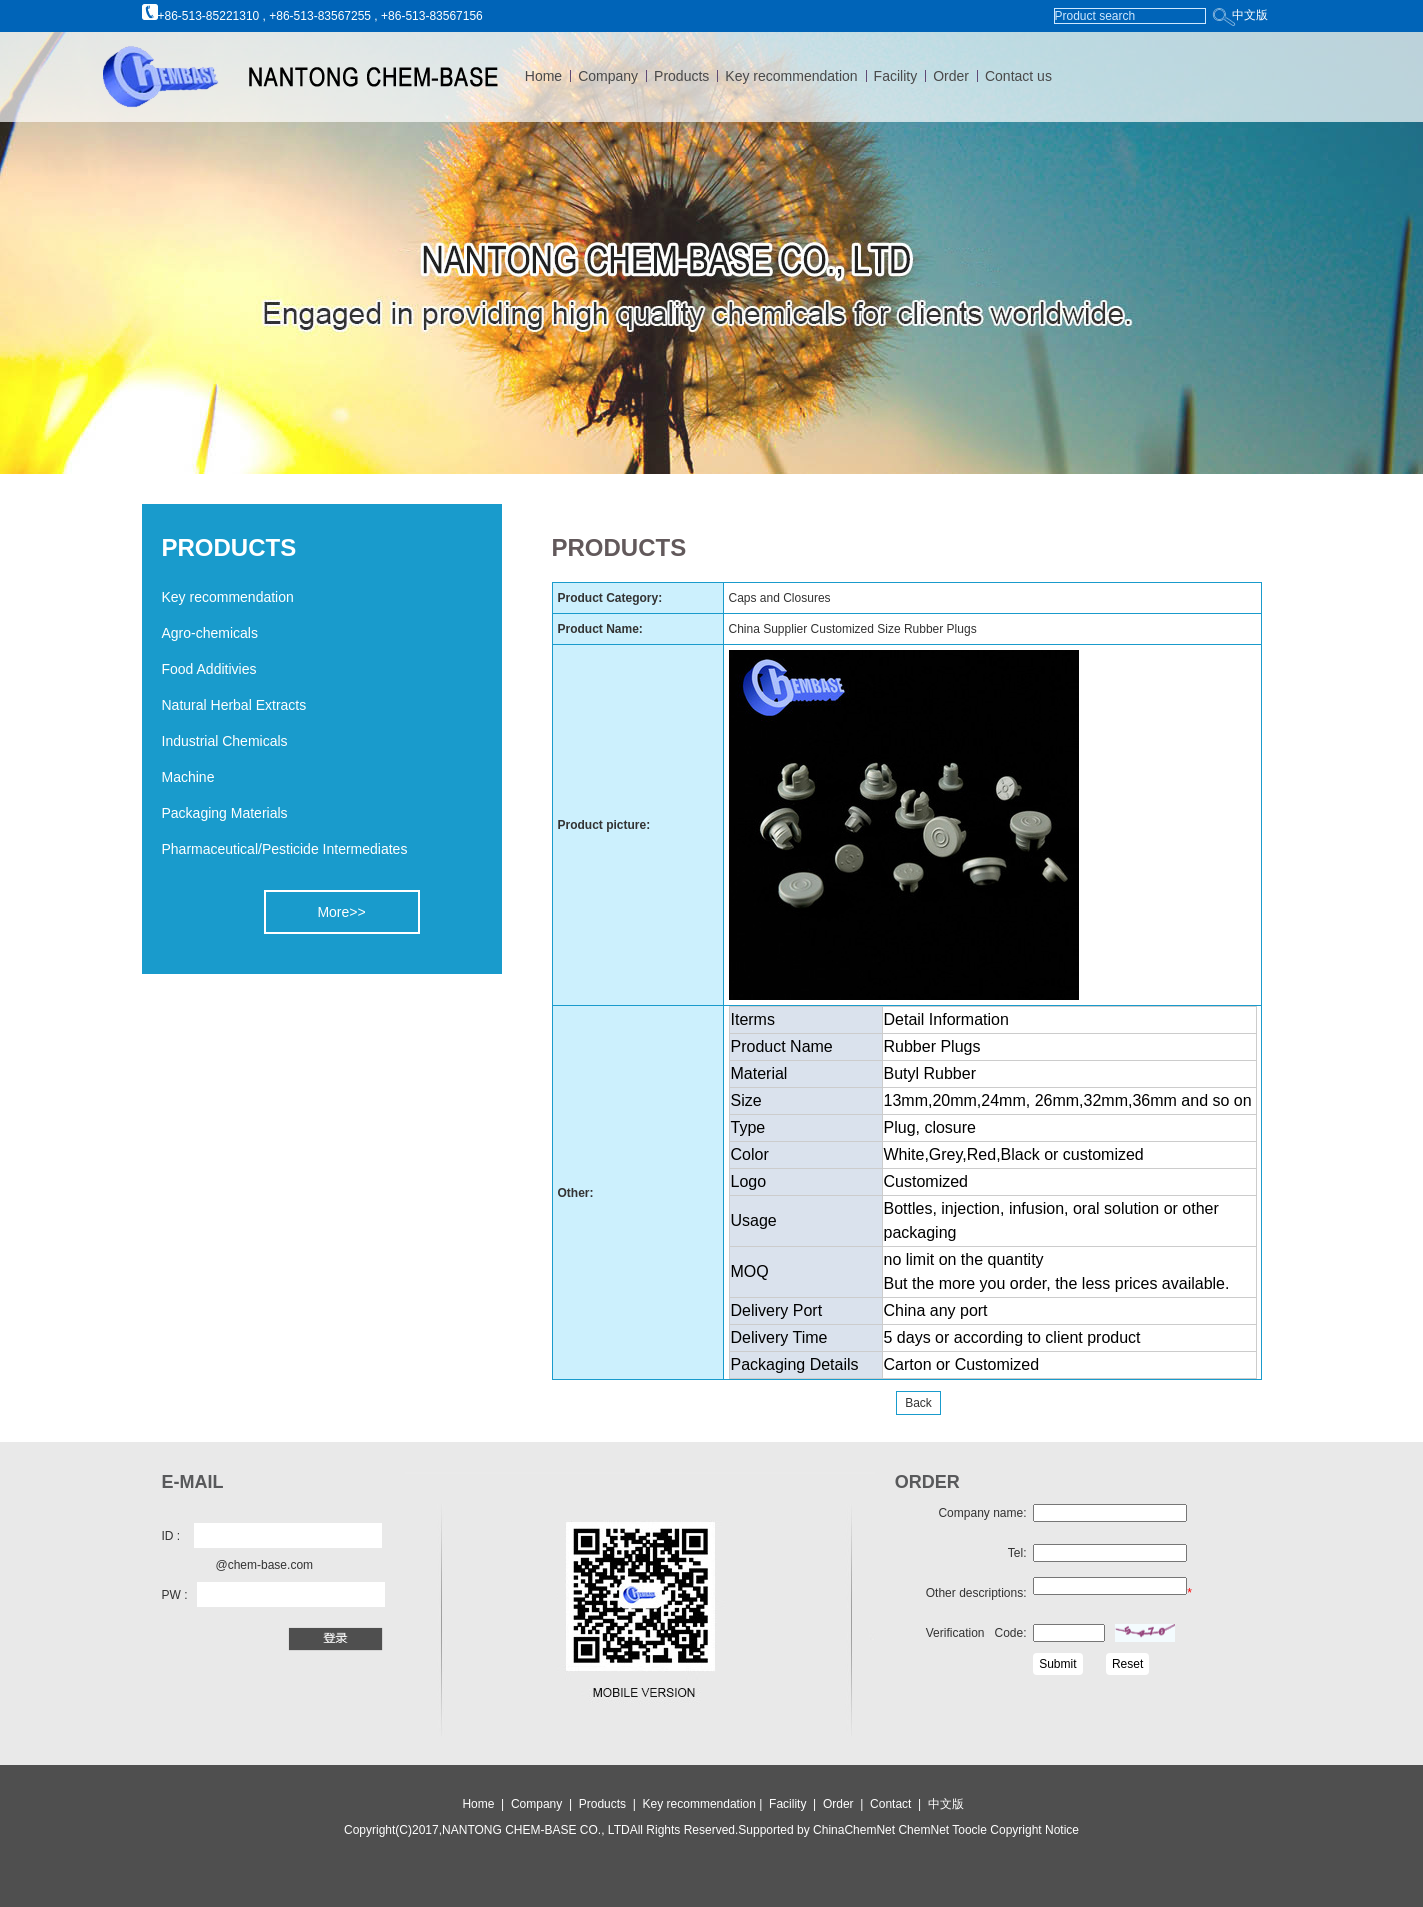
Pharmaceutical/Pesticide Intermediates (285, 849)
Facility (896, 76)
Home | (483, 1804)
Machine (188, 777)
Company (608, 76)
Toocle (968, 1830)
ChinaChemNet (854, 1830)
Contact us (1018, 76)
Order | (846, 1804)
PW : (175, 1595)
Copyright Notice (1033, 1830)
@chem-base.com (265, 1565)
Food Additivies (209, 669)
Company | (543, 1804)
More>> (341, 912)
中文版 (1250, 15)
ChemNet (923, 1830)
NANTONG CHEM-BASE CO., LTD (536, 1830)
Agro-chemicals (210, 633)
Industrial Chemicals (225, 741)
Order (951, 76)
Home (543, 76)
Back (918, 1403)
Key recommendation (791, 76)
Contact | (899, 1804)
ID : (171, 1536)
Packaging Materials (225, 813)
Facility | (794, 1804)
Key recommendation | (704, 1804)
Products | (609, 1804)
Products (681, 76)
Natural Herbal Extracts (234, 705)
